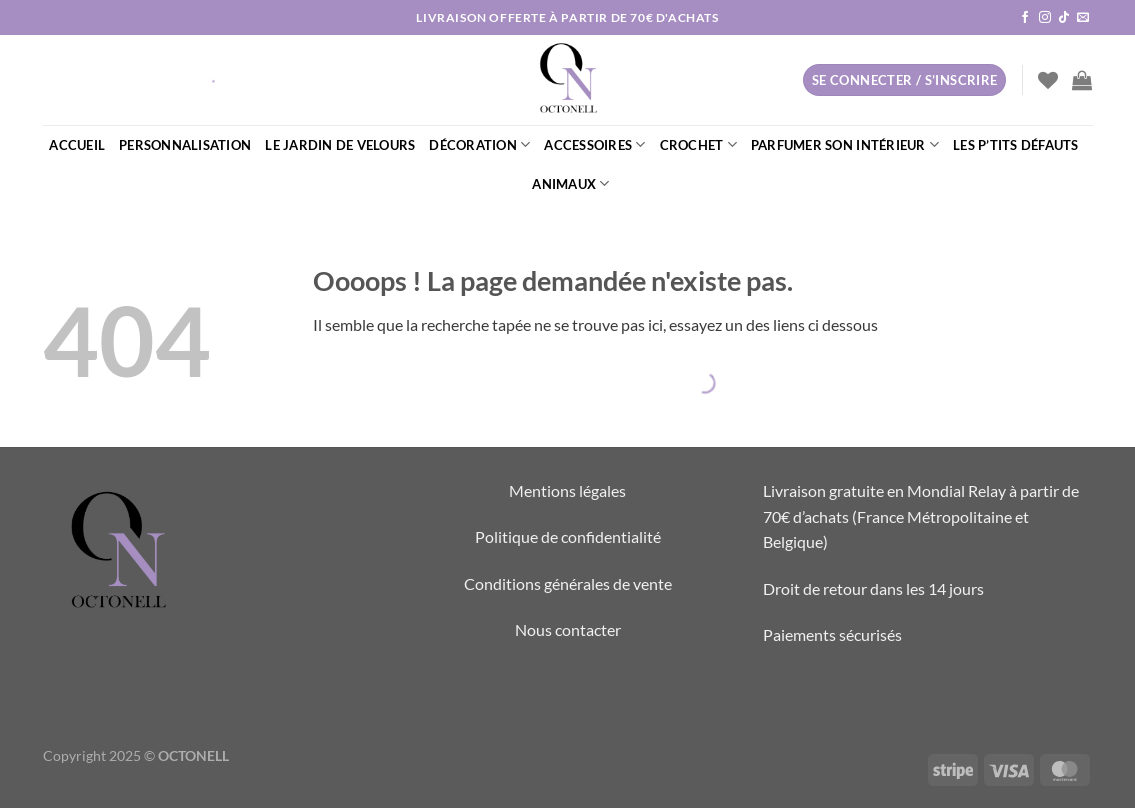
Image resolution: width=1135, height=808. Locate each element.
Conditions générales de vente (568, 583)
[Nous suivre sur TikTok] (1064, 18)
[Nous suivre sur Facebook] (1025, 18)
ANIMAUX (570, 183)
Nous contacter (568, 629)
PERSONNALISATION (185, 145)
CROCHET (698, 144)
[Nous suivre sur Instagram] (1045, 18)
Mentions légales (567, 490)
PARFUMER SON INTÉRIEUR (845, 144)
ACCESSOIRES (594, 144)
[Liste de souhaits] (1048, 80)
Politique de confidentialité (568, 536)
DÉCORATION (479, 144)
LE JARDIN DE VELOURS (340, 145)
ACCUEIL (77, 145)
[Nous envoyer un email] (1083, 18)
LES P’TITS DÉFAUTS (1016, 145)
